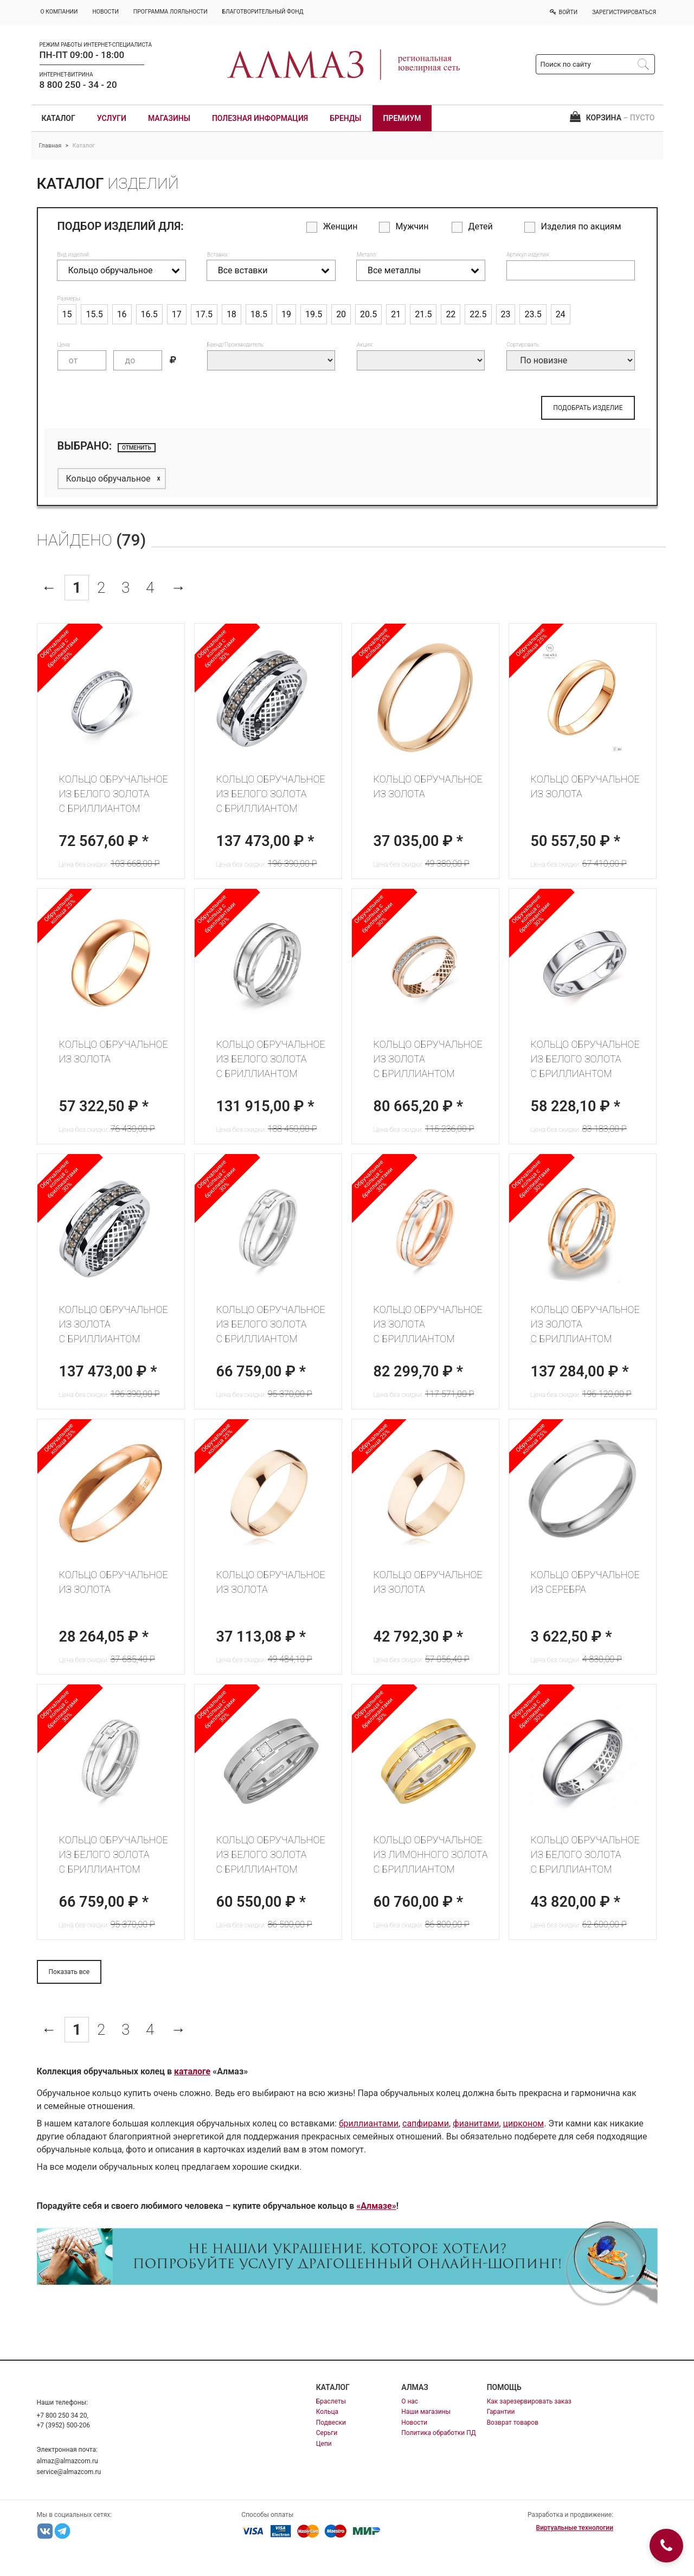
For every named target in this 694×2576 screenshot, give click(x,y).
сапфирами (425, 2123)
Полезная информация (260, 118)
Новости (414, 2422)
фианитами (476, 2123)
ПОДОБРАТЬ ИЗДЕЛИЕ (587, 408)
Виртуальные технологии (574, 2528)
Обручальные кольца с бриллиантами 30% (59, 648)
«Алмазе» (376, 2206)
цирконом (523, 2123)
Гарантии (501, 2411)
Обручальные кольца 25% (374, 643)
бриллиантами (369, 2123)
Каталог (58, 118)
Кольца (327, 2411)
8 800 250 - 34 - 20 (78, 84)
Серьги (326, 2433)
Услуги (111, 118)
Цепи (324, 2443)
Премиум (402, 118)
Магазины (169, 118)
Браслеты (331, 2401)
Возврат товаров (512, 2422)
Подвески (331, 2422)
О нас (409, 2401)
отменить (136, 448)
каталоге (192, 2071)
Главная (50, 145)
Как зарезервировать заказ (529, 2401)
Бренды (345, 118)
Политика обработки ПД (438, 2433)
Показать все (69, 1972)
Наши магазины (426, 2411)
